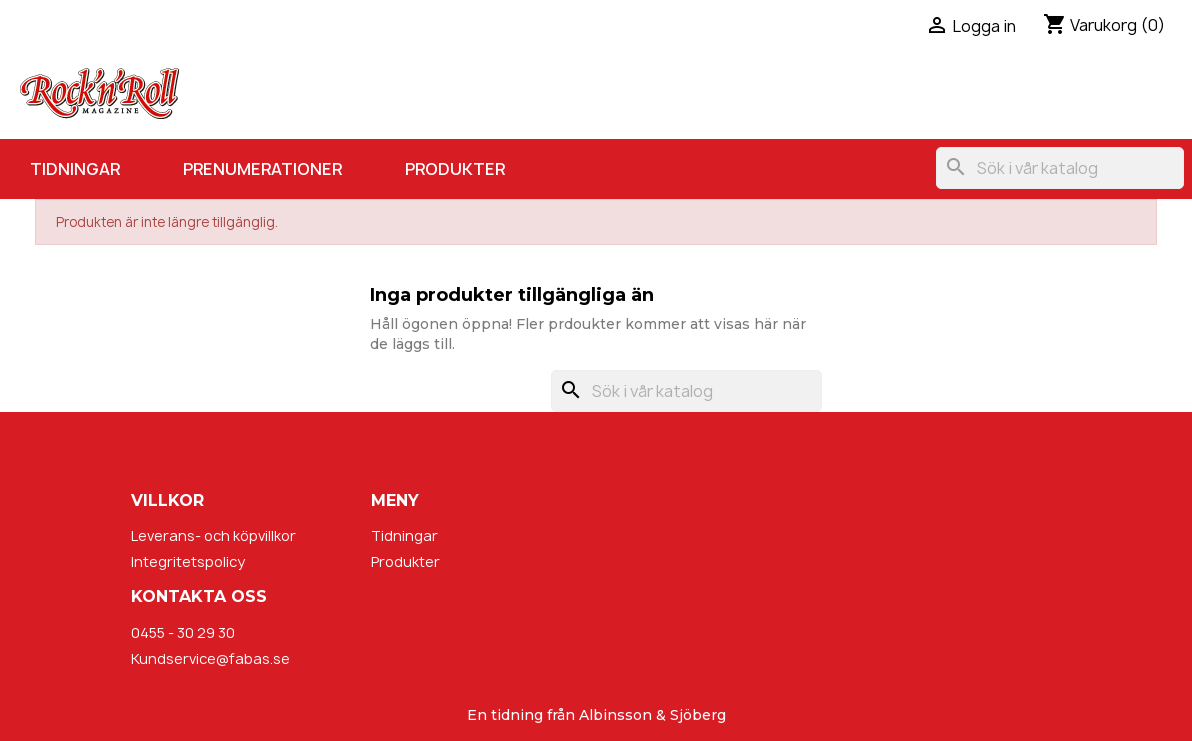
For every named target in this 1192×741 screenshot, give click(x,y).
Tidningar (75, 169)
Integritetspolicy (188, 561)
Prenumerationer (262, 169)
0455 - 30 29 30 (183, 632)
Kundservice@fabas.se (210, 658)
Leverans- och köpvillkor (213, 535)
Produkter (455, 169)
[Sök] (1060, 168)
